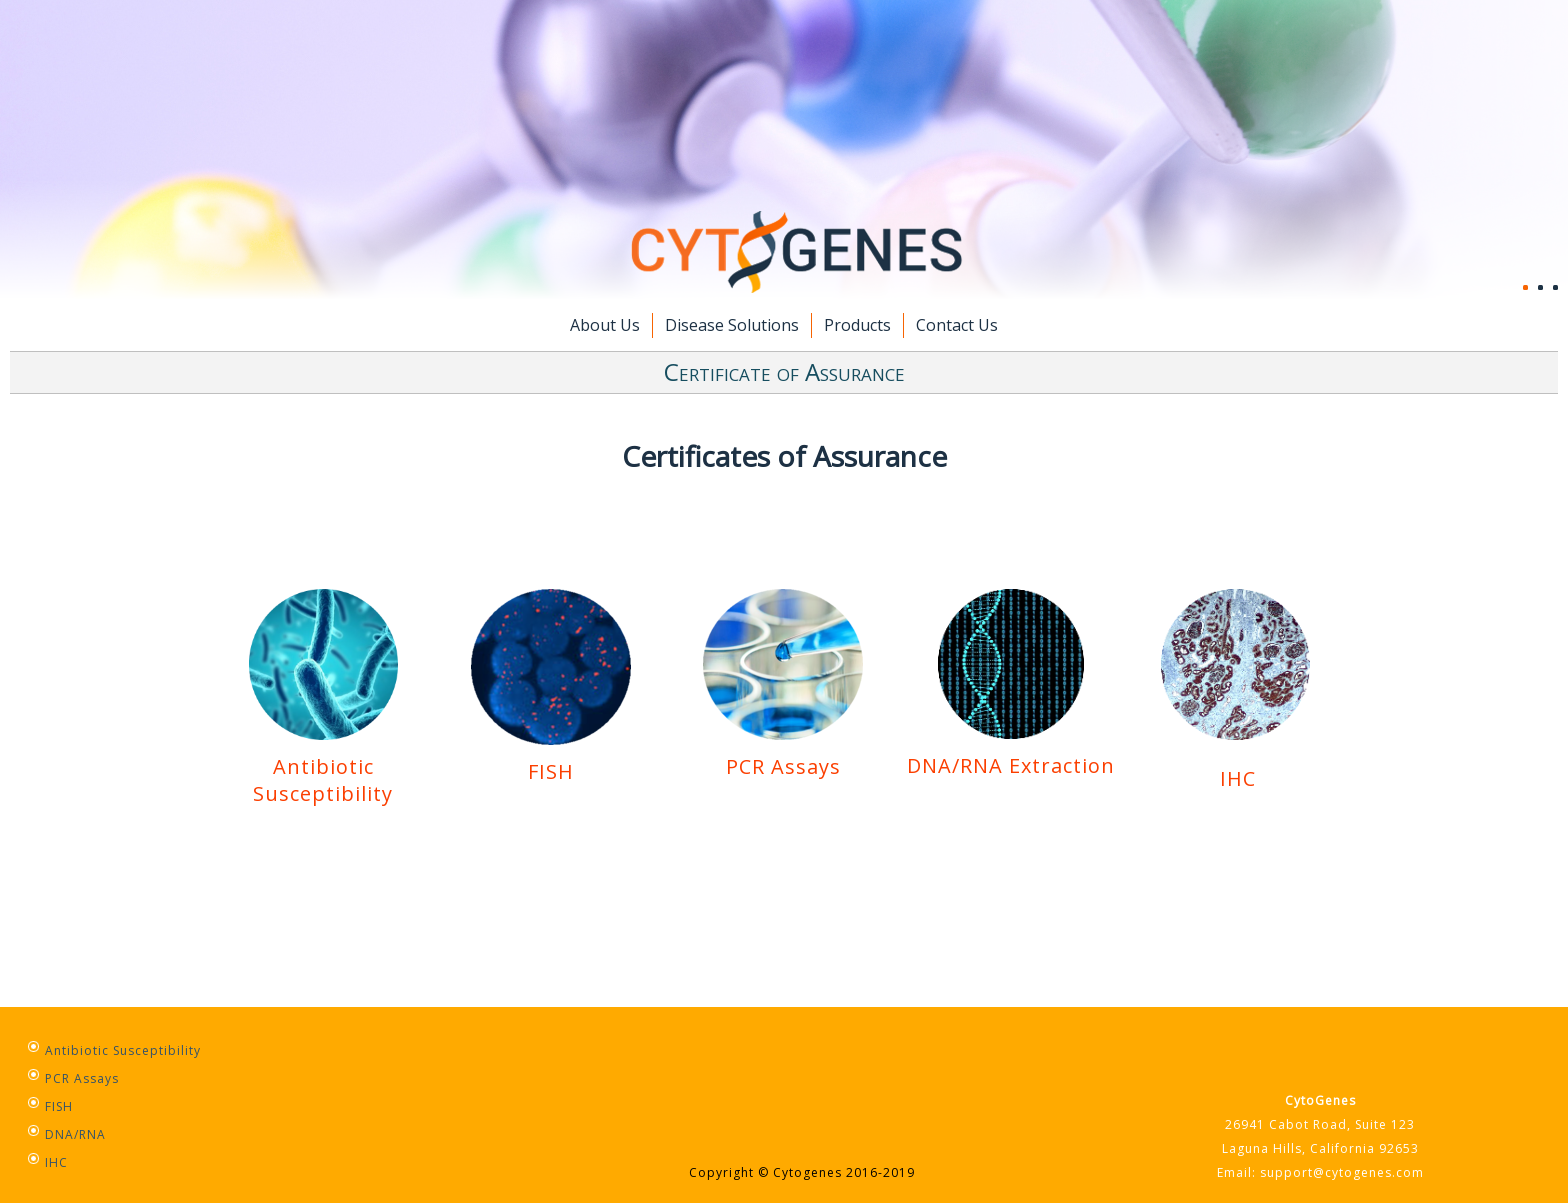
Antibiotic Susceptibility (323, 780)
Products (857, 325)
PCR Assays (783, 753)
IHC (1238, 778)
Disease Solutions (732, 325)
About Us (605, 325)
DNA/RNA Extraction (1011, 765)
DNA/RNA (75, 1134)
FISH (551, 758)
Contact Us (957, 325)
